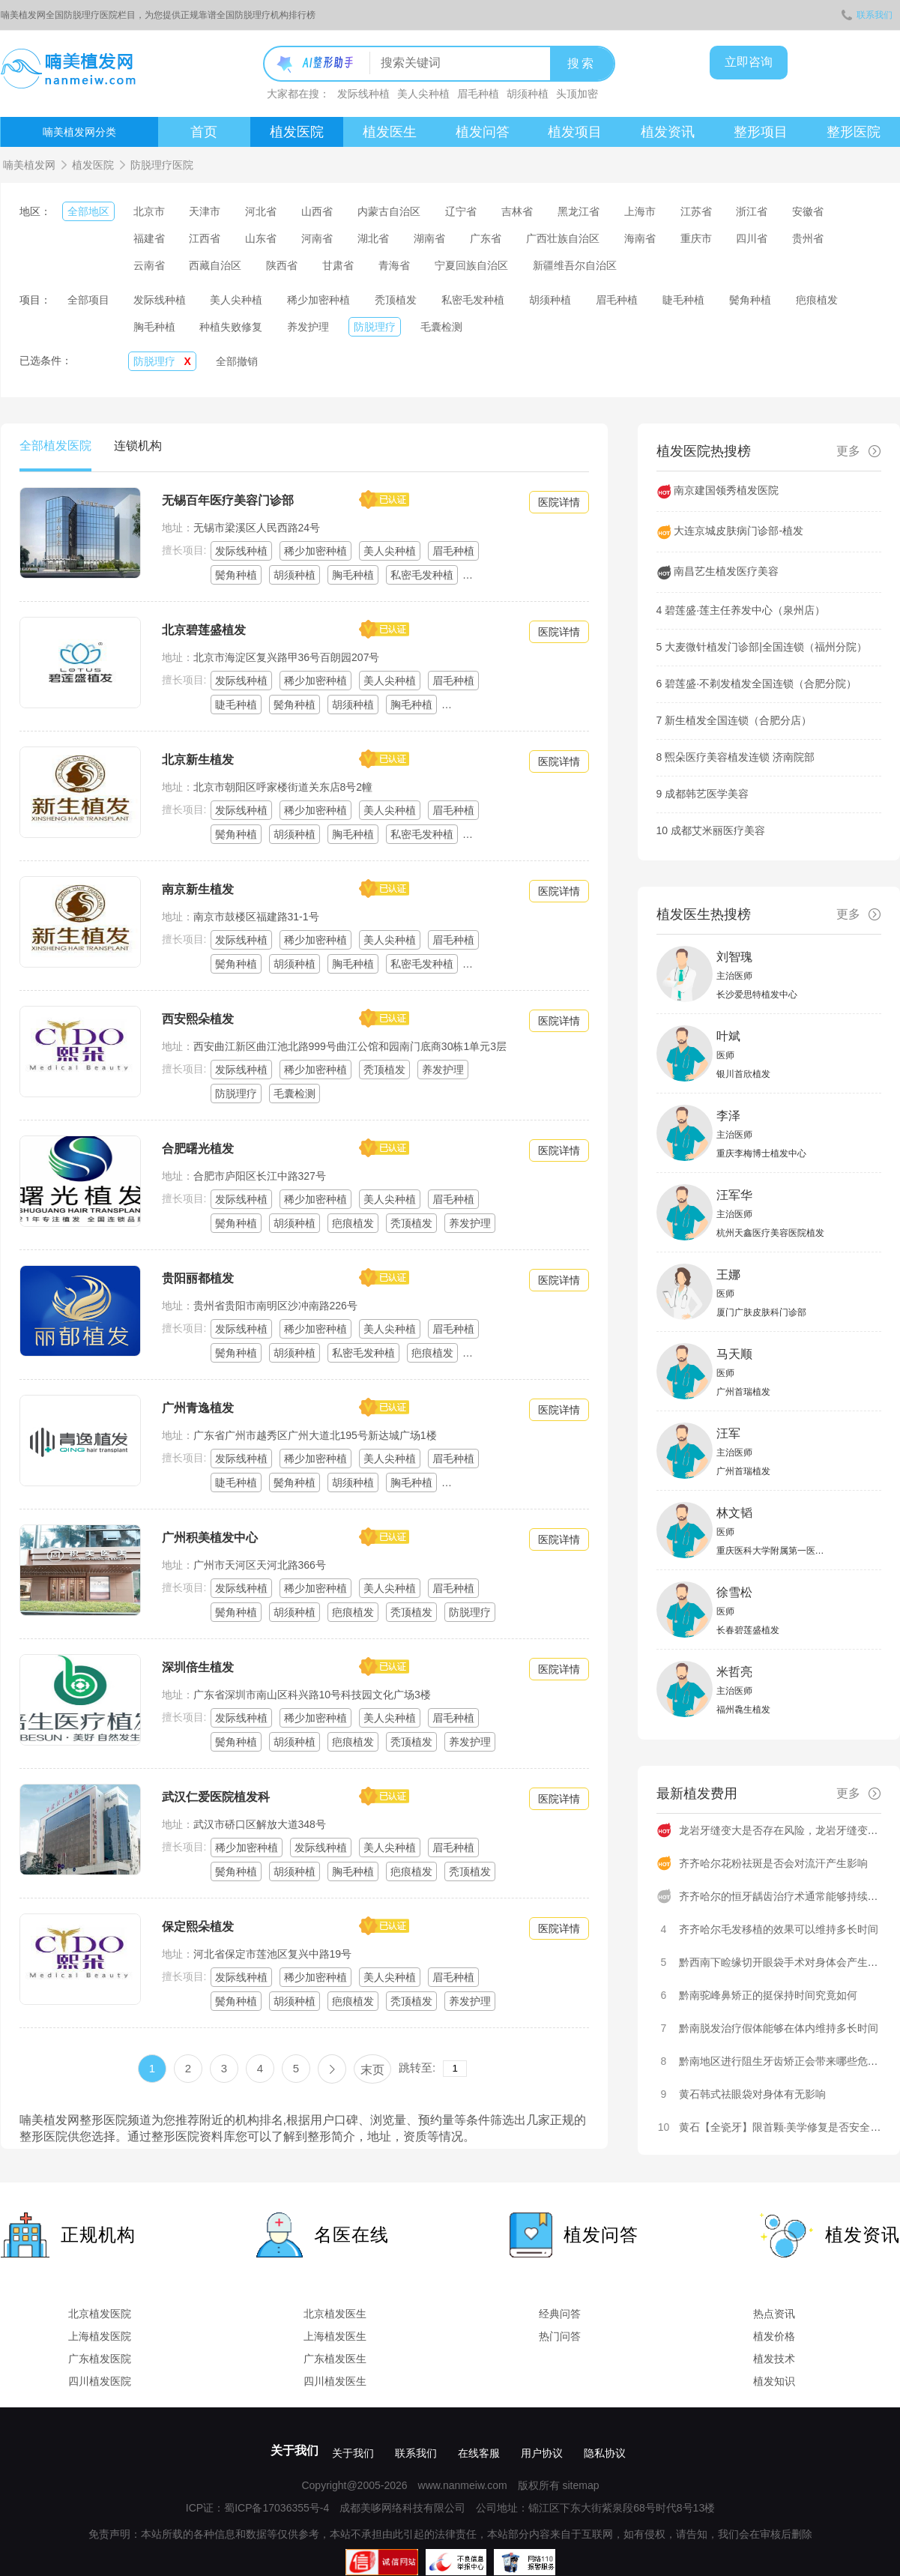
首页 (203, 131)
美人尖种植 (423, 94)
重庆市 (696, 238)
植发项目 (575, 131)
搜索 (581, 63)
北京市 (149, 211)
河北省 (261, 211)
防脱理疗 (375, 327)
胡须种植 (528, 94)
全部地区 (88, 211)
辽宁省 (461, 211)
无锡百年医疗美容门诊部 (228, 500)
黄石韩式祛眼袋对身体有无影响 (752, 2094)
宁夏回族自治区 (471, 265)
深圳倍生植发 (198, 1667)
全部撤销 (237, 361)
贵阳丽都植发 (198, 1278)
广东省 (485, 238)
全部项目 (88, 300)
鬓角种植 (750, 300)
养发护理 (308, 327)
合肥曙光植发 (198, 1148)
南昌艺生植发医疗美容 (726, 571)
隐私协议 (605, 2453)
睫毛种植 (683, 300)
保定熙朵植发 (198, 1926)
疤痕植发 (817, 300)
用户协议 (542, 2453)
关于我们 (294, 2450)
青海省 (394, 265)
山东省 (261, 238)
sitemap (580, 2485)
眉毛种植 (478, 94)
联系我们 (867, 15)
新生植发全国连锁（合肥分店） (738, 720)
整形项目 (761, 131)
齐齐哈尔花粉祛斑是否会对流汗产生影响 (773, 1863)
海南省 (640, 238)
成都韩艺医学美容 (707, 794)
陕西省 (282, 265)
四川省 (751, 238)
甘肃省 (338, 265)
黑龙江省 (579, 211)
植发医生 (390, 131)
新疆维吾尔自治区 (575, 265)
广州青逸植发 (198, 1408)
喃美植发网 (29, 165)
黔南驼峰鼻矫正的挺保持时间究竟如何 (768, 1995)
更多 (858, 451)
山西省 (317, 211)
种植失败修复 (230, 327)
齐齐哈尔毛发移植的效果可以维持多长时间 (778, 1929)
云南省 (149, 265)
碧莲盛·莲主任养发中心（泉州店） (745, 610)
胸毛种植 (154, 327)
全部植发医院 (55, 445)
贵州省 (808, 238)
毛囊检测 (441, 327)
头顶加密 (577, 94)
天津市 (204, 211)
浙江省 (751, 211)
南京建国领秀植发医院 (726, 490)
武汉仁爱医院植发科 (216, 1797)
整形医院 (854, 131)
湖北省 (373, 238)
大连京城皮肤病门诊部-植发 (738, 531)
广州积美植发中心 (210, 1537)
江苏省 (696, 211)
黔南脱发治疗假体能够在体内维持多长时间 (778, 2028)
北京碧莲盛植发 (204, 630)
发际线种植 (363, 94)
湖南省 (429, 238)
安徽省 (808, 211)
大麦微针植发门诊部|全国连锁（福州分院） (766, 647)
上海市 (640, 211)
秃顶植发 (396, 300)
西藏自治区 (215, 265)
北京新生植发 (198, 759)
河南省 (317, 238)
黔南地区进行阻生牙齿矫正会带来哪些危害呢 (784, 2061)
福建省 (149, 238)
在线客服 (479, 2453)
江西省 (204, 238)
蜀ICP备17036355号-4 (276, 2508)
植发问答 (483, 131)
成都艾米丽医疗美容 (718, 830)
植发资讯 (668, 131)
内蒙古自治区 (388, 211)
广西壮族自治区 (563, 238)
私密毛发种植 (472, 300)
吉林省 (517, 211)
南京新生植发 (198, 889)
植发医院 (297, 131)
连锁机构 (138, 445)
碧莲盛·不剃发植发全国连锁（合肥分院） (761, 684)
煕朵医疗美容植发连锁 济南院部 (740, 757)
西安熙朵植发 (198, 1019)
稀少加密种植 (318, 300)
